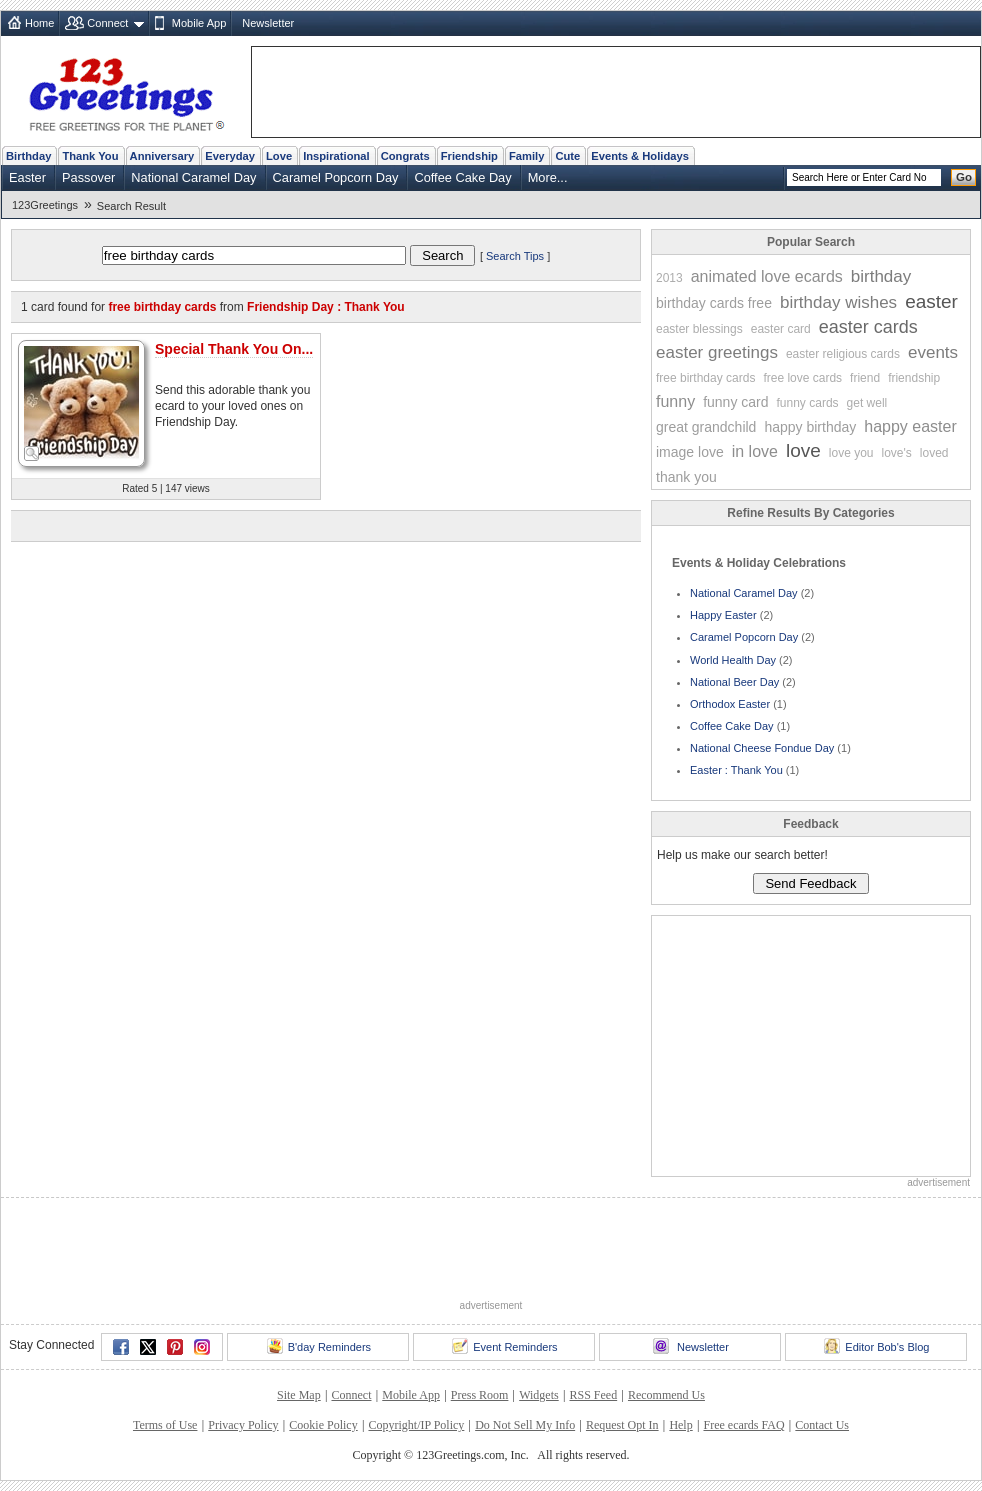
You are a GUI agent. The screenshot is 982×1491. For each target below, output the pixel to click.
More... (548, 177)
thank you (686, 477)
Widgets (539, 1395)
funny (675, 401)
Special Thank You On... (234, 349)
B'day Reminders (319, 1346)
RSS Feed (593, 1395)
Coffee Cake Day (462, 177)
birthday (881, 276)
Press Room (480, 1395)
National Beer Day (734, 682)
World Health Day (733, 660)
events (933, 352)
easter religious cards (843, 354)
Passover (88, 177)
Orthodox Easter (730, 704)
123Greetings (45, 205)
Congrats (405, 156)
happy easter (910, 426)
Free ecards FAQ (743, 1425)
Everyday (230, 156)
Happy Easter (723, 615)
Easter (27, 177)
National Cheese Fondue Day (762, 748)
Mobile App (199, 23)
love (803, 450)
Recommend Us (666, 1395)
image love (690, 452)
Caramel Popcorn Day (336, 177)
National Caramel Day (193, 177)
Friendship (469, 156)
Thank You (90, 156)
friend (865, 378)
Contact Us (822, 1425)
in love (755, 451)
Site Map (299, 1395)
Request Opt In (622, 1425)
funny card (735, 402)
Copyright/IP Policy (416, 1425)
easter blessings (699, 329)
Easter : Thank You (736, 770)
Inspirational (336, 156)
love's (897, 453)
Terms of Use (165, 1425)
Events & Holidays (640, 156)
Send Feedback (810, 883)
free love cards (802, 378)
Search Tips (515, 256)
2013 (669, 278)
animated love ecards (767, 276)
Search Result (131, 206)
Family (526, 156)
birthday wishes (838, 302)
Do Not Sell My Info (525, 1425)
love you (851, 453)
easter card (781, 329)
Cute (567, 156)
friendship (914, 378)
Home (39, 23)
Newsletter (268, 23)
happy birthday (810, 427)
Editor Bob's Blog (876, 1346)
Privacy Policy (243, 1425)
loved (934, 453)
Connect (107, 23)
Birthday (28, 156)
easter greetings (717, 352)
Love (279, 156)
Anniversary (162, 156)
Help (680, 1425)
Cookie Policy (323, 1425)
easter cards (868, 327)
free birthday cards (705, 378)
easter (931, 301)
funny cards (808, 403)
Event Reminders (504, 1346)
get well (867, 403)
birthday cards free (714, 303)
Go (964, 177)
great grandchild (706, 427)
